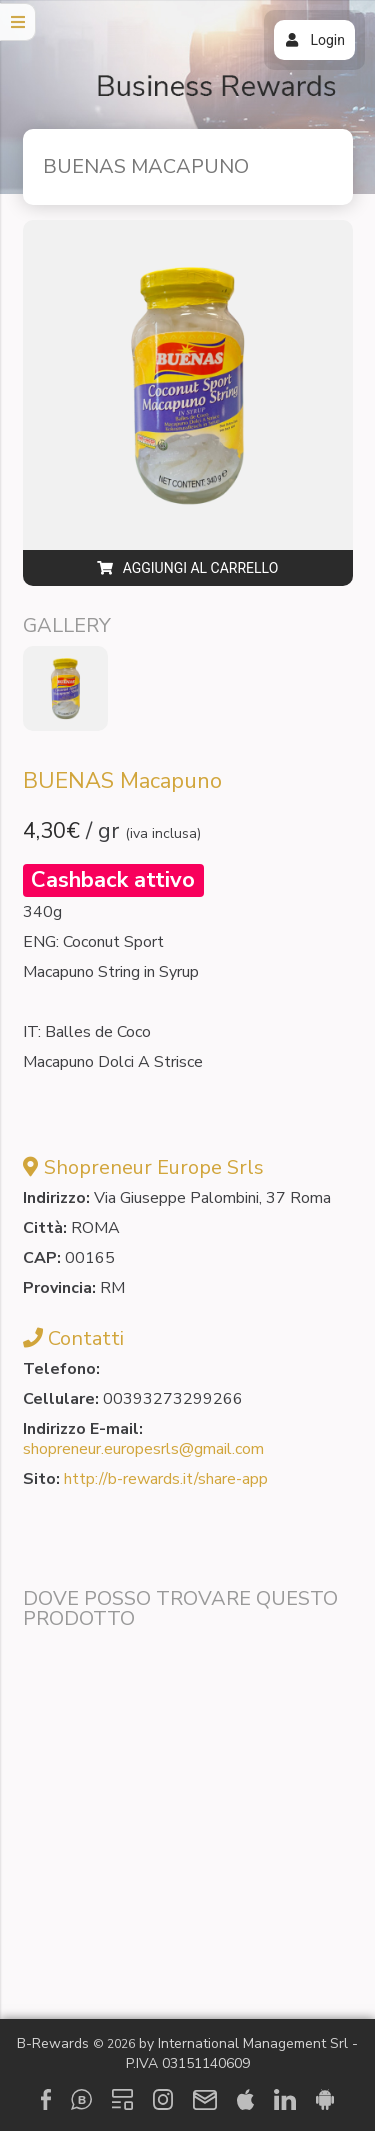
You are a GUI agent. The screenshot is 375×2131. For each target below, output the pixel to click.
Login (314, 40)
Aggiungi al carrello (188, 568)
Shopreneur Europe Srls (154, 1167)
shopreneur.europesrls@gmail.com (143, 1449)
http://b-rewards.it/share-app (166, 1479)
